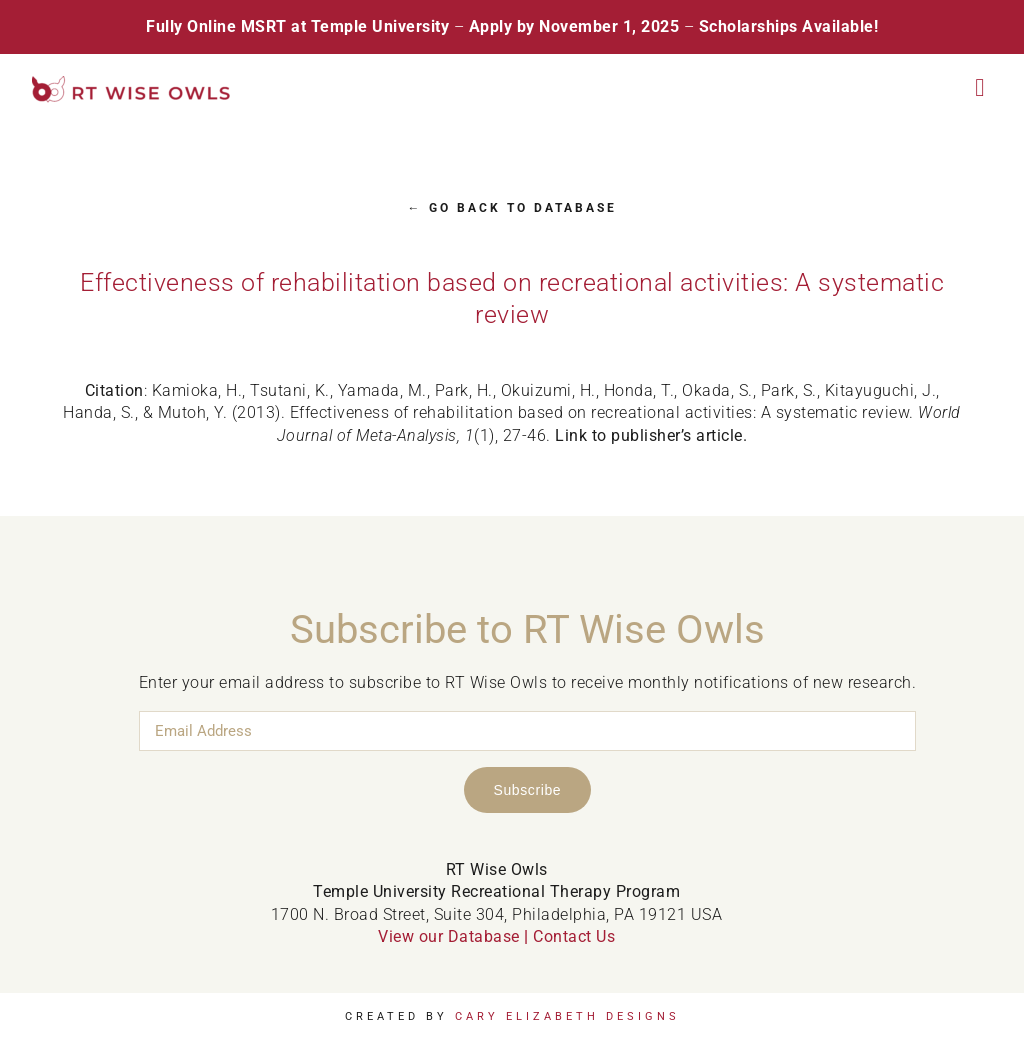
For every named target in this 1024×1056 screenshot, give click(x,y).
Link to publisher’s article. (651, 435)
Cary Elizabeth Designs (567, 1016)
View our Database (449, 936)
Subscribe (528, 790)
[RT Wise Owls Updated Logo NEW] (132, 83)
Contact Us (574, 936)
